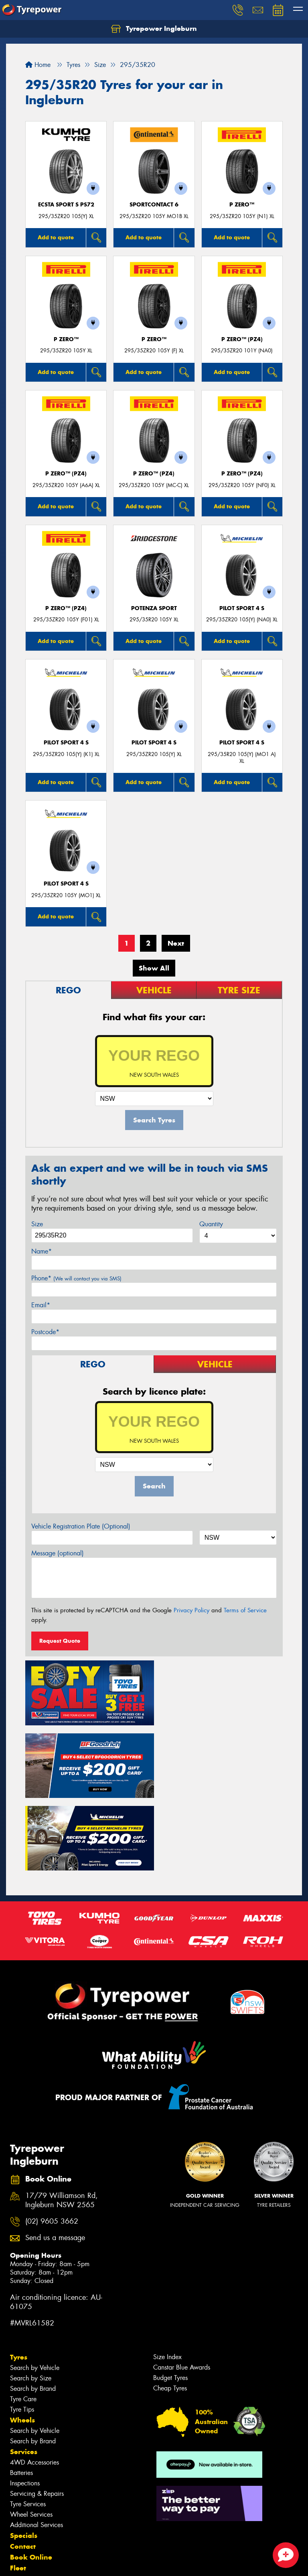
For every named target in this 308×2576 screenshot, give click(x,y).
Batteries (21, 2397)
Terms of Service (245, 1610)
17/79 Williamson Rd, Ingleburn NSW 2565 (61, 2124)
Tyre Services (28, 2428)
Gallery (22, 2513)
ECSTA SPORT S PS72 (66, 204)
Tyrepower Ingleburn (154, 29)
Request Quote (59, 1640)
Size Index (167, 2281)
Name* (41, 1251)
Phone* (76, 1278)
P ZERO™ (241, 204)
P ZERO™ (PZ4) (242, 339)
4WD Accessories (34, 2386)
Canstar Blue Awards (181, 2291)
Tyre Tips (22, 2333)
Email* (40, 1305)
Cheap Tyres (170, 2312)
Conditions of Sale (106, 2562)
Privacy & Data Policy (57, 2562)
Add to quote (56, 237)
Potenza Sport (154, 608)
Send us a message (55, 2162)
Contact (23, 2470)
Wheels (22, 2344)
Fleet (18, 2492)
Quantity (211, 1224)
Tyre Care (23, 2323)
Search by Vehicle (34, 2292)
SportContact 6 (154, 204)
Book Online (31, 2481)
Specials (23, 2459)
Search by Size (30, 2302)
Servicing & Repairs (37, 2418)
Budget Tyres (170, 2302)
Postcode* (45, 1332)
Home (38, 65)
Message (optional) (57, 1553)
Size (37, 1224)
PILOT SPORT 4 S (241, 608)
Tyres (18, 2281)
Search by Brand (33, 2313)
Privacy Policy (191, 1610)
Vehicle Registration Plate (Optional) (80, 1526)
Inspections (25, 2407)
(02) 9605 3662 (51, 2145)
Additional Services (36, 2449)
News (19, 2503)
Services (23, 2376)
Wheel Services (31, 2438)
